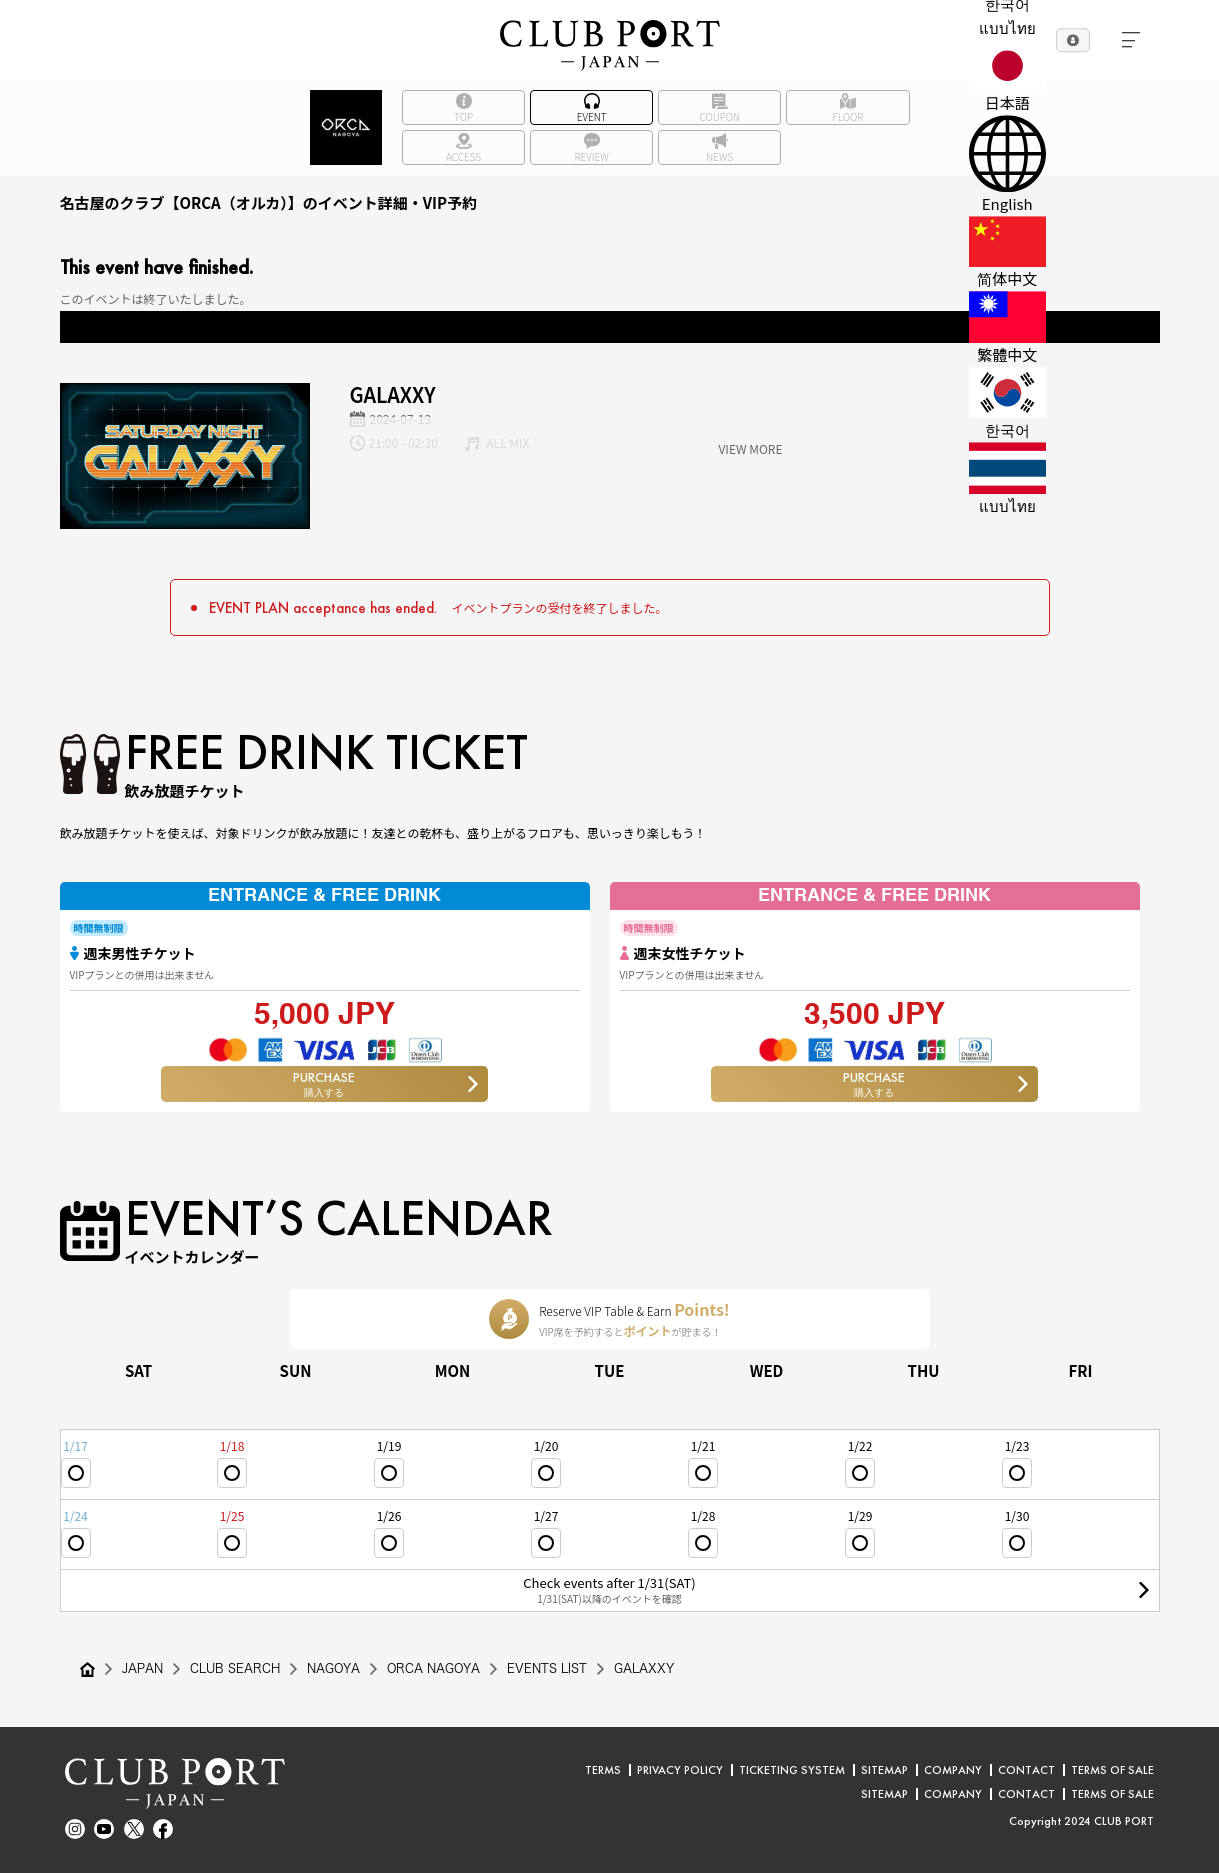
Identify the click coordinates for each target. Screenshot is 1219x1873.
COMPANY (953, 1770)
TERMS (603, 1770)
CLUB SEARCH (235, 1669)
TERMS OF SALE (1112, 1770)
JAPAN (142, 1669)
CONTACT (1026, 1770)
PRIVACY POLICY (680, 1770)
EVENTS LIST (550, 1669)
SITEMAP (884, 1770)
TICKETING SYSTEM (792, 1770)
